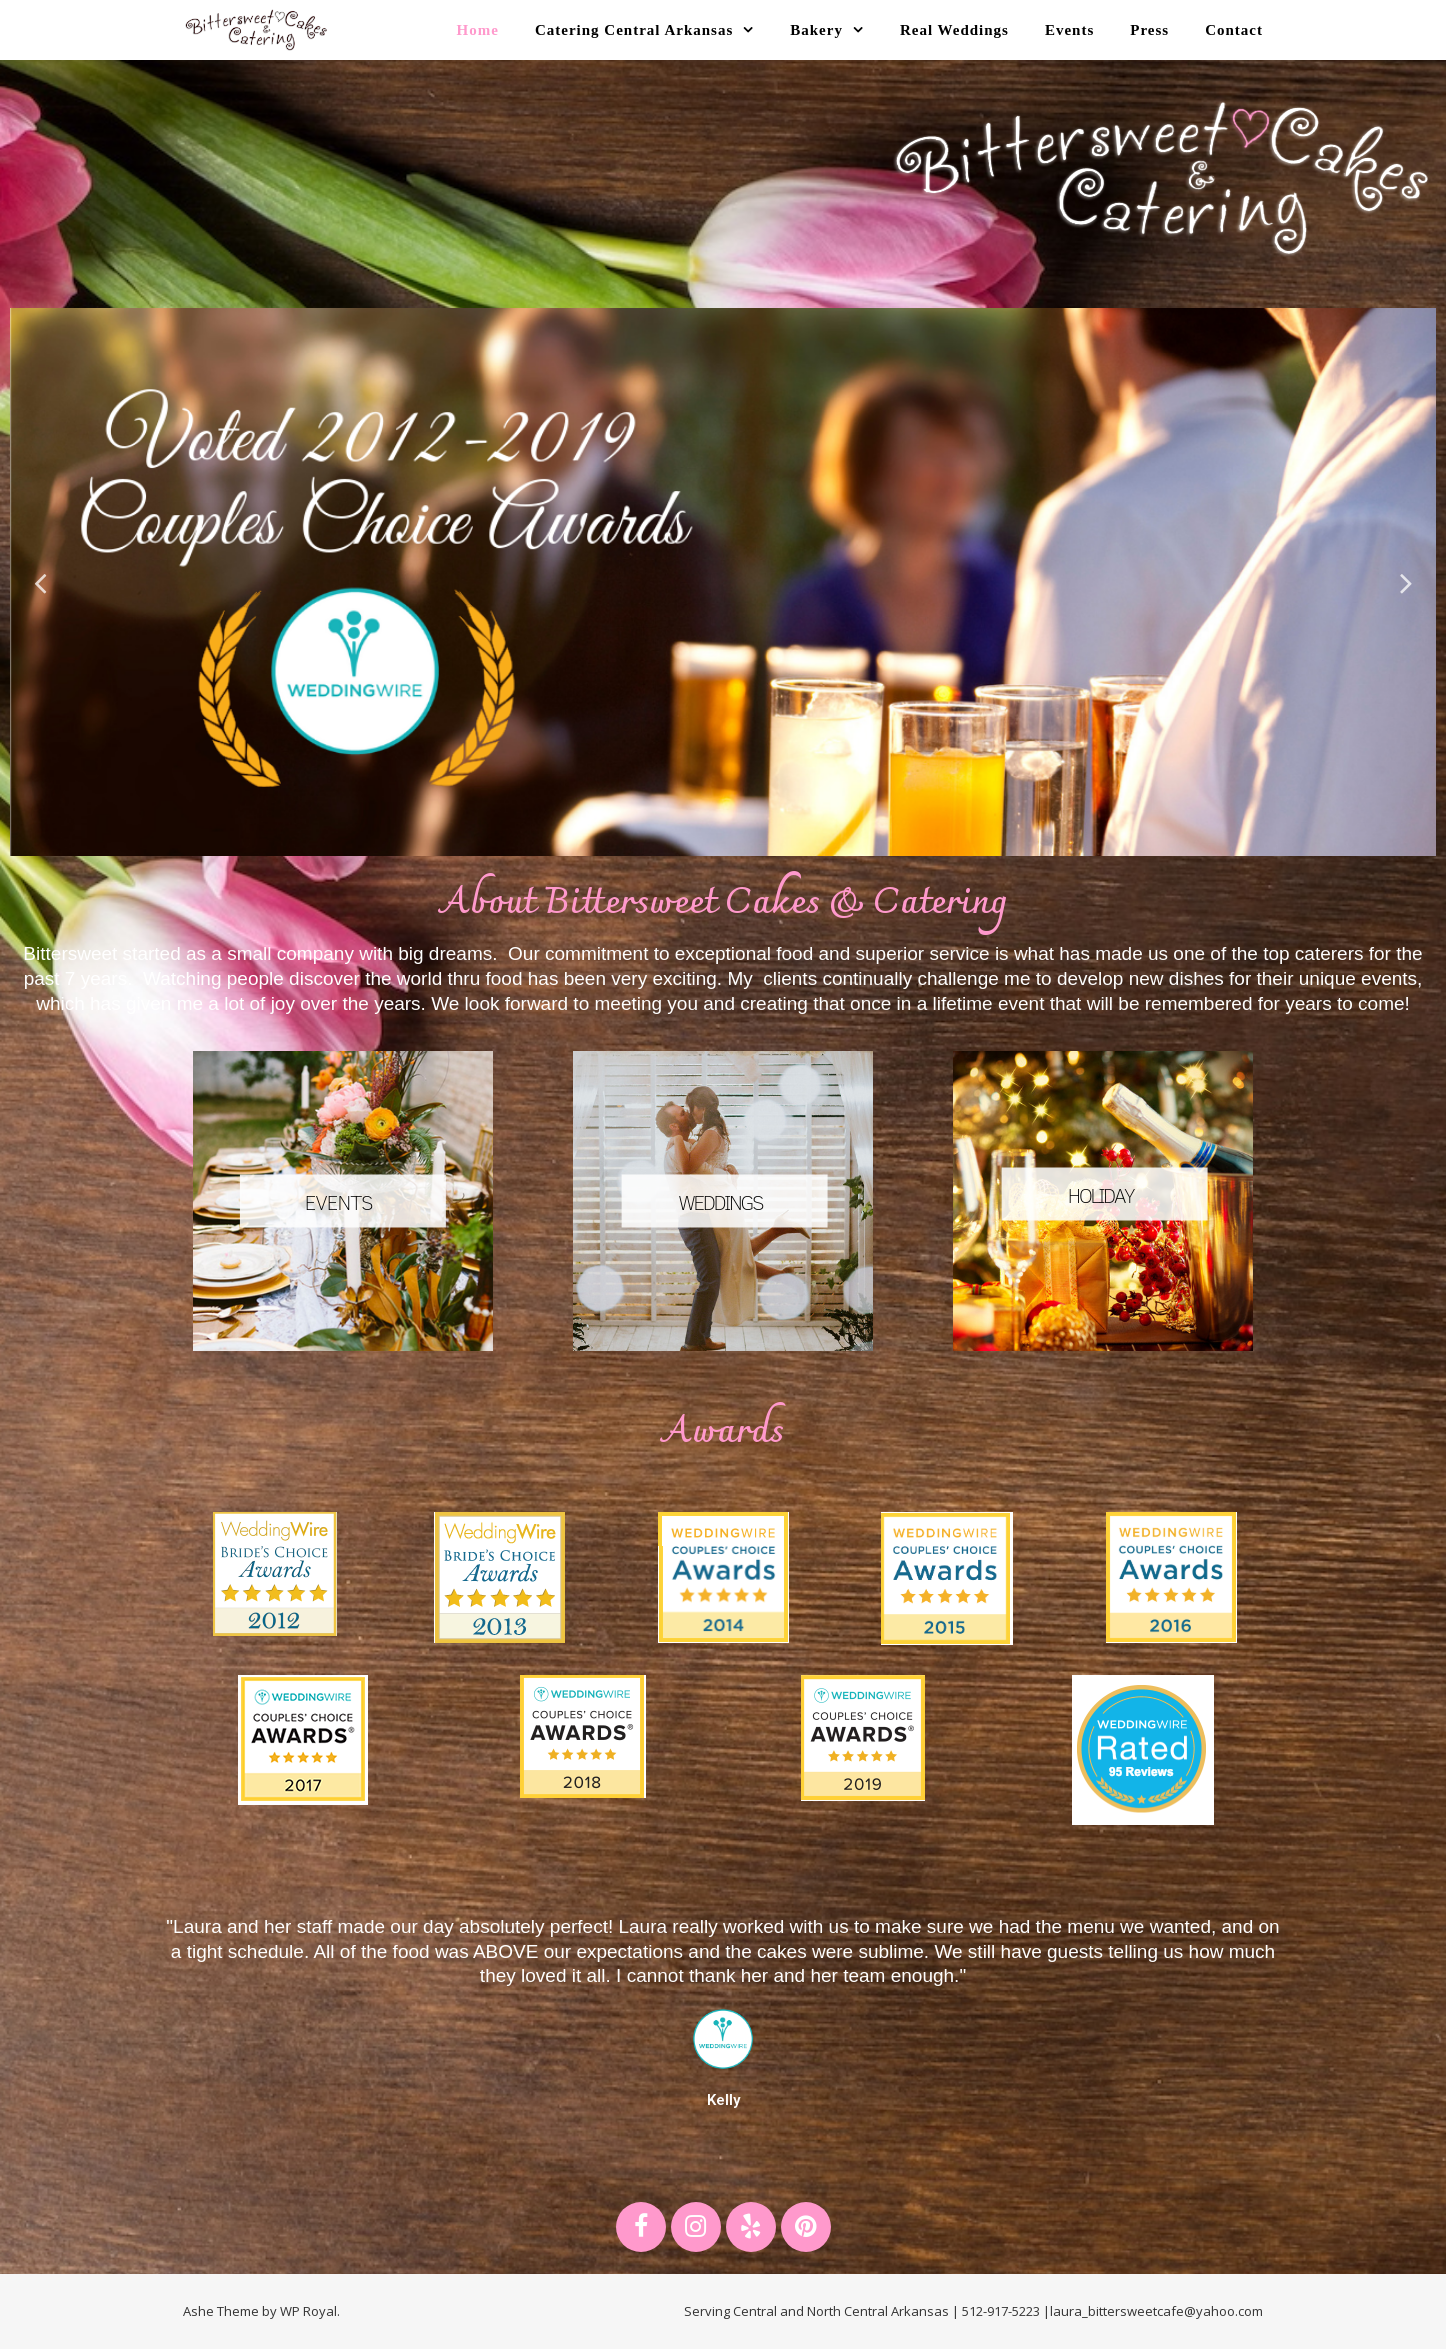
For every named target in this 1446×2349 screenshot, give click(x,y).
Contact (1234, 30)
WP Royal (308, 2311)
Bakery (816, 30)
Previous (40, 582)
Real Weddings (954, 30)
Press (1149, 30)
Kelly (723, 2100)
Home (478, 30)
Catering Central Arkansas (634, 30)
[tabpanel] (723, 582)
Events (1069, 30)
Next (1406, 582)
